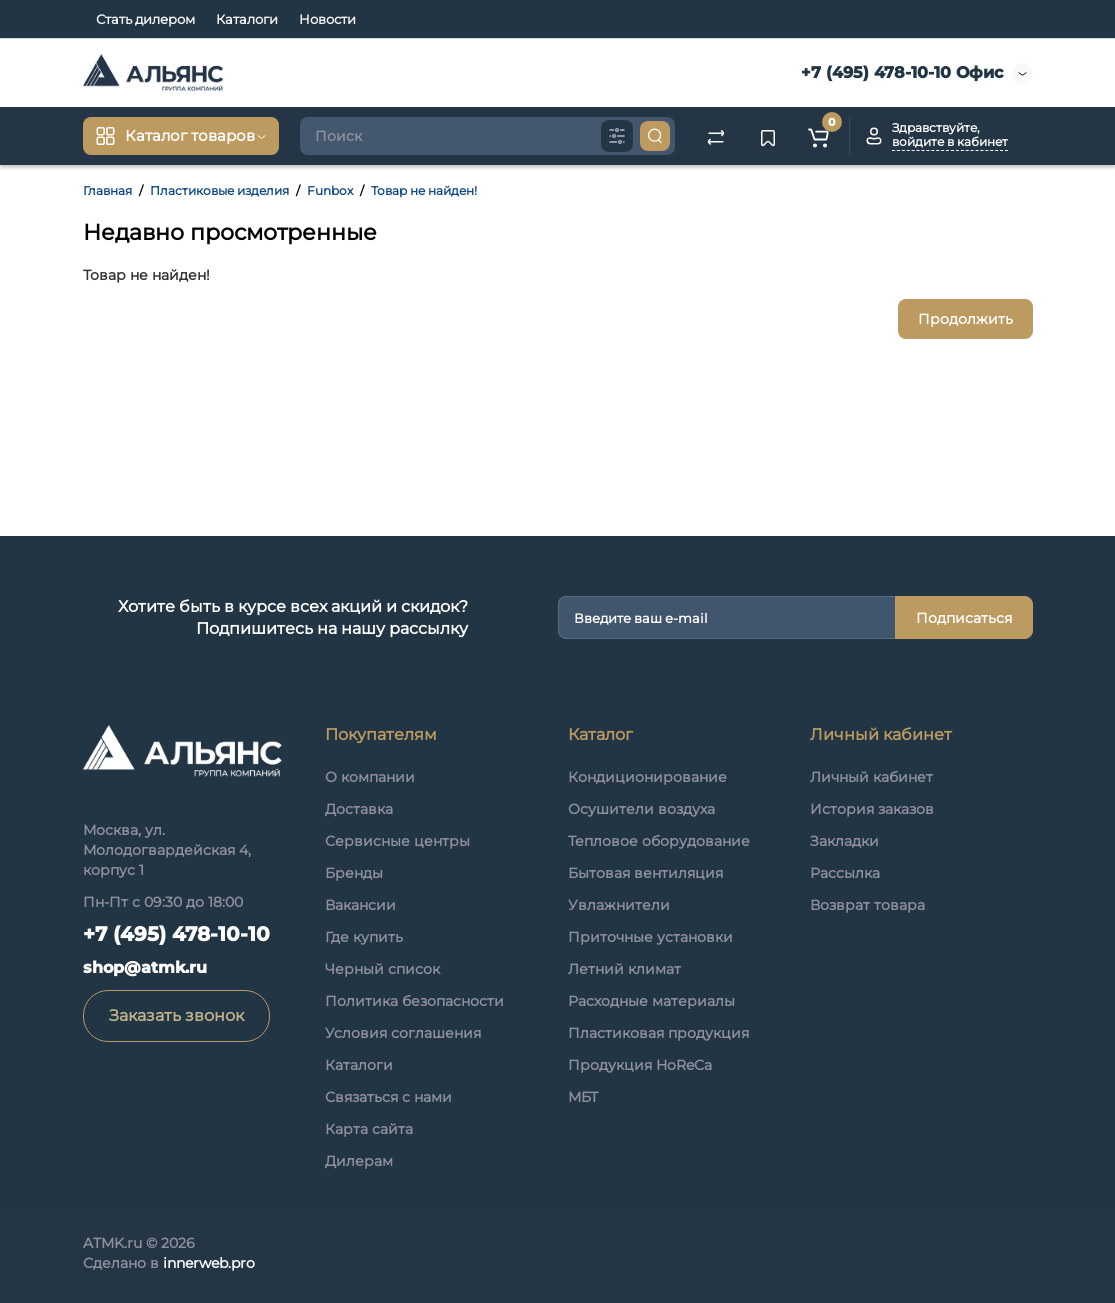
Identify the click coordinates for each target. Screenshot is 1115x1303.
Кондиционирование (647, 777)
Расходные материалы (651, 1001)
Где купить (364, 937)
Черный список (382, 969)
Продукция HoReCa (640, 1065)
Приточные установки (650, 937)
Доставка (359, 809)
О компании (370, 777)
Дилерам (359, 1161)
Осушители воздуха (641, 809)
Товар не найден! (424, 190)
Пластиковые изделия (219, 190)
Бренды (354, 873)
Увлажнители (619, 905)
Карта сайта (369, 1129)
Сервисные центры (397, 841)
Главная (107, 190)
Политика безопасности (414, 1001)
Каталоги (247, 19)
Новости (327, 19)
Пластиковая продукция (658, 1033)
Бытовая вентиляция (645, 873)
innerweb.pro (209, 1263)
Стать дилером (145, 19)
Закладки (844, 841)
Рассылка (845, 873)
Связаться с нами (388, 1097)
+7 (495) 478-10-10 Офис (899, 72)
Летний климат (624, 969)
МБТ (583, 1097)
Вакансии (360, 905)
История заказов (872, 809)
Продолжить (965, 319)
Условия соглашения (403, 1033)
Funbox (330, 190)
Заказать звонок (176, 1015)
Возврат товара (867, 905)
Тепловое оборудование (659, 841)
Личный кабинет (871, 777)
